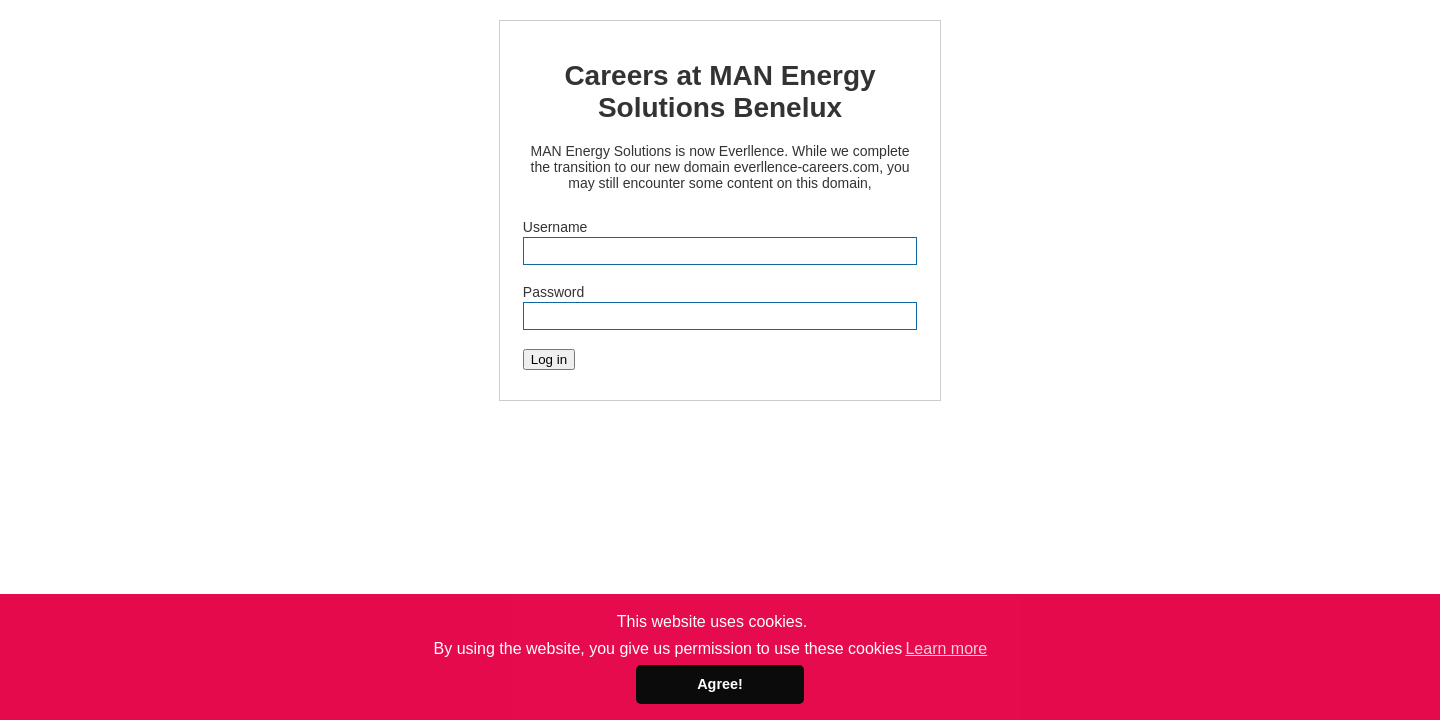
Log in (549, 359)
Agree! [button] (720, 684)
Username (555, 227)
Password (553, 292)
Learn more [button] (946, 648)
